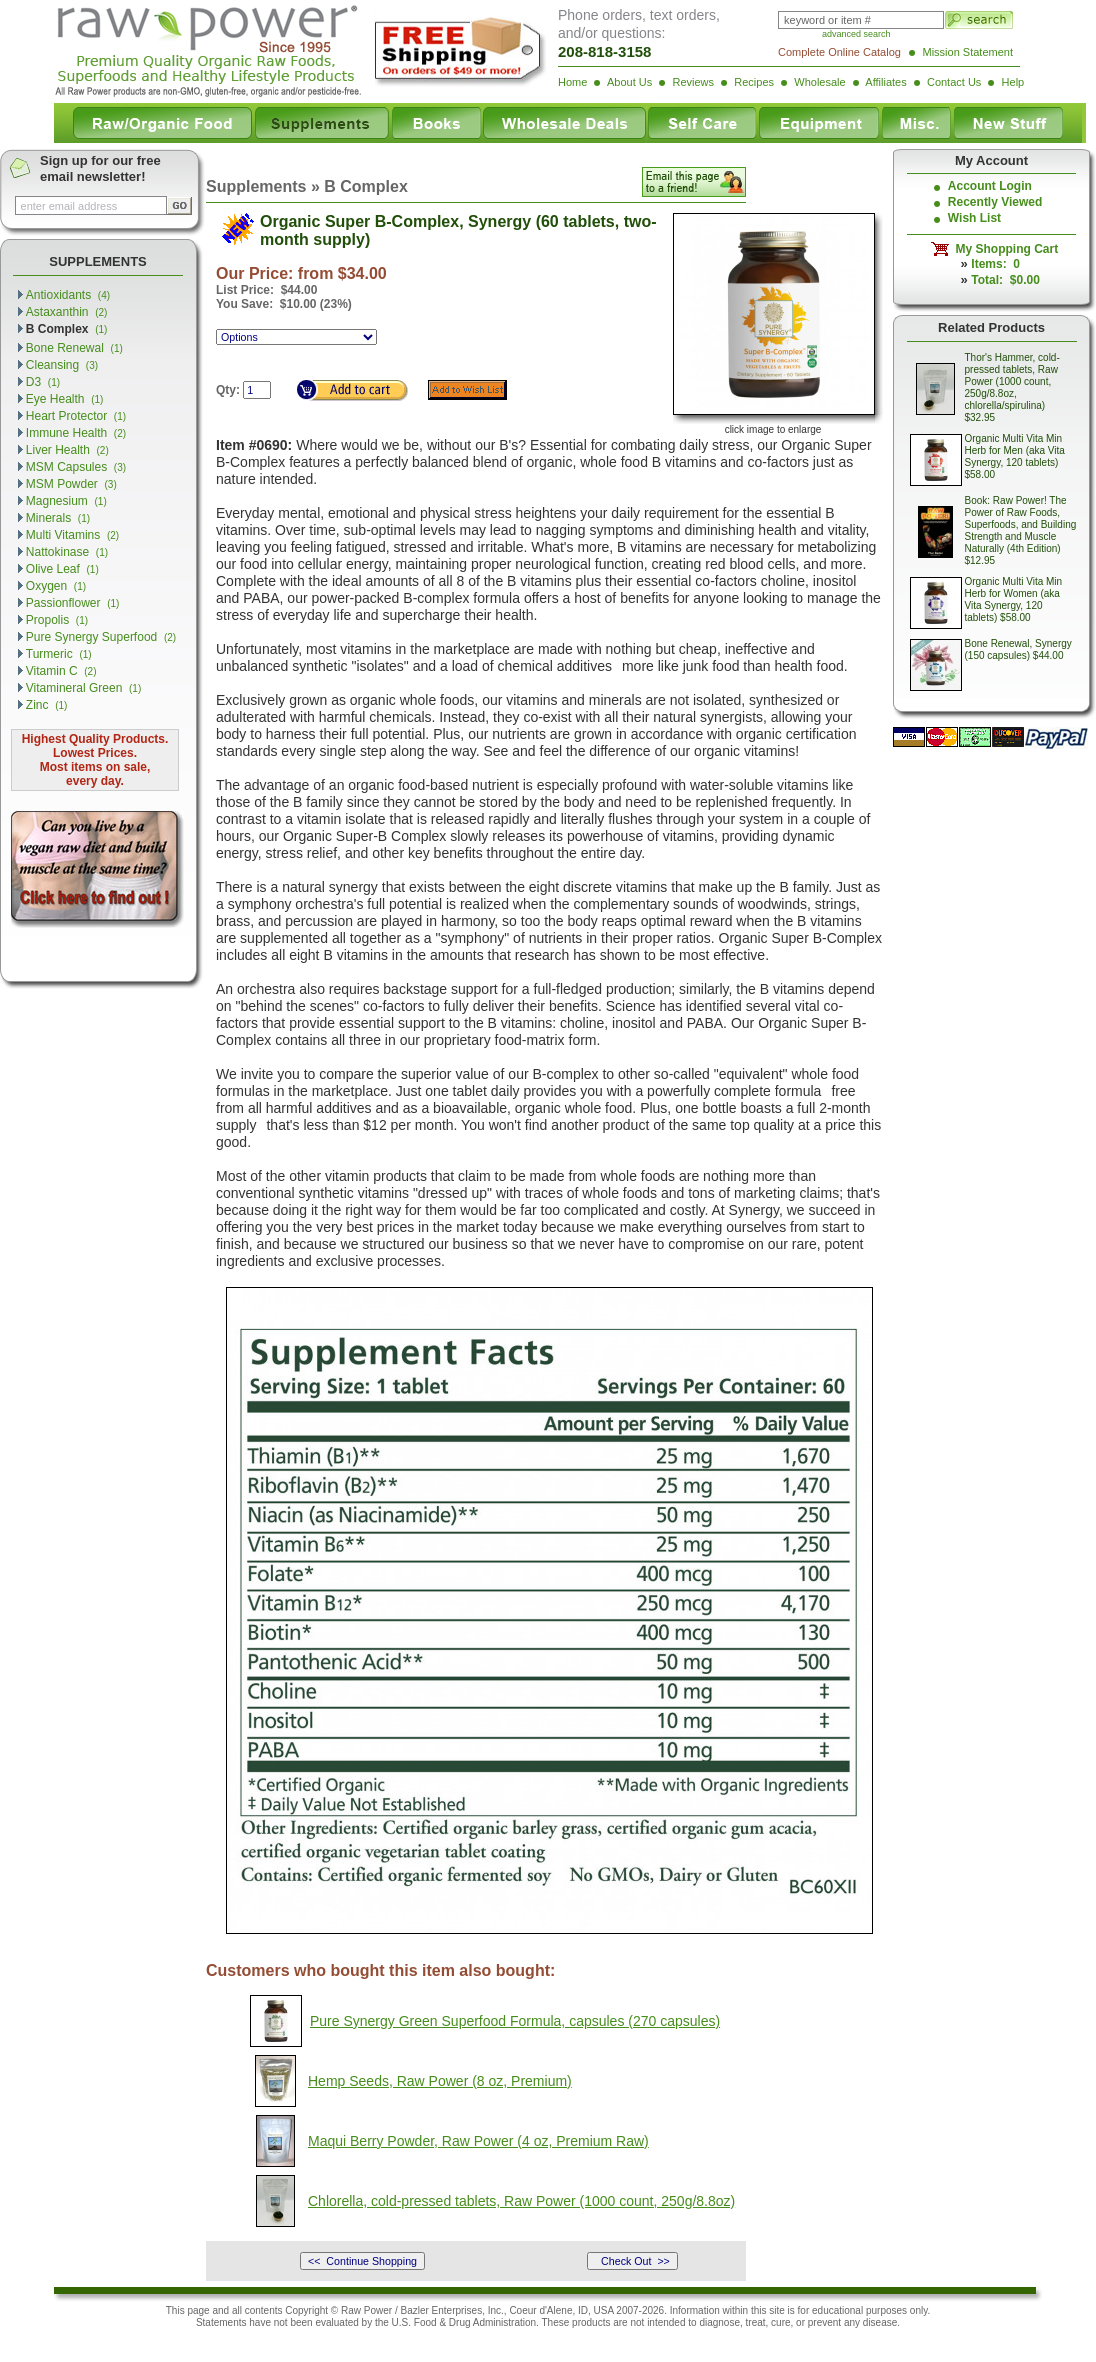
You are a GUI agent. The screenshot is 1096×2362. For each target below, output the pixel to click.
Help (1013, 82)
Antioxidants (68, 295)
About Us (629, 82)
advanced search (856, 34)
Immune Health (76, 433)
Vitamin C (61, 671)
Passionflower (73, 603)
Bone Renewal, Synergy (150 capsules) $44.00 (1018, 649)
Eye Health (65, 399)
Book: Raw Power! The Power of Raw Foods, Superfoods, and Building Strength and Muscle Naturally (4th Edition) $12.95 (1021, 530)
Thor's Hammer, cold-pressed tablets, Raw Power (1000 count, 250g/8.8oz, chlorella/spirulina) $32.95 (1012, 387)
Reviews (693, 82)
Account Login (990, 186)
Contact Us (954, 82)
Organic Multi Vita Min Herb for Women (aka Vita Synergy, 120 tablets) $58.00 (1014, 599)
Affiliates (885, 82)
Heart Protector (76, 416)
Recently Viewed (995, 202)
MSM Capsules (76, 467)
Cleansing (62, 365)
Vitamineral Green (83, 688)
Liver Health (67, 450)
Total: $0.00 (1005, 280)
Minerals (58, 518)
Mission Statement (968, 52)
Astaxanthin (67, 312)
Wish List (974, 218)
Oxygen (56, 586)
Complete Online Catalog (839, 52)
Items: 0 (995, 264)
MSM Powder (71, 484)
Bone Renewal (74, 348)
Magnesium (66, 501)
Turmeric (59, 654)
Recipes (754, 82)
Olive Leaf (62, 569)
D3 (43, 382)
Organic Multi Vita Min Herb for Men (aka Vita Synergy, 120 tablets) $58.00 (1015, 456)
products (591, 2322)
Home (572, 82)
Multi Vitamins (72, 535)
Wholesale (819, 82)
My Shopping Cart (1003, 249)
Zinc (47, 705)
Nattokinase (67, 552)
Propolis (57, 620)
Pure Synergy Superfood (101, 637)
